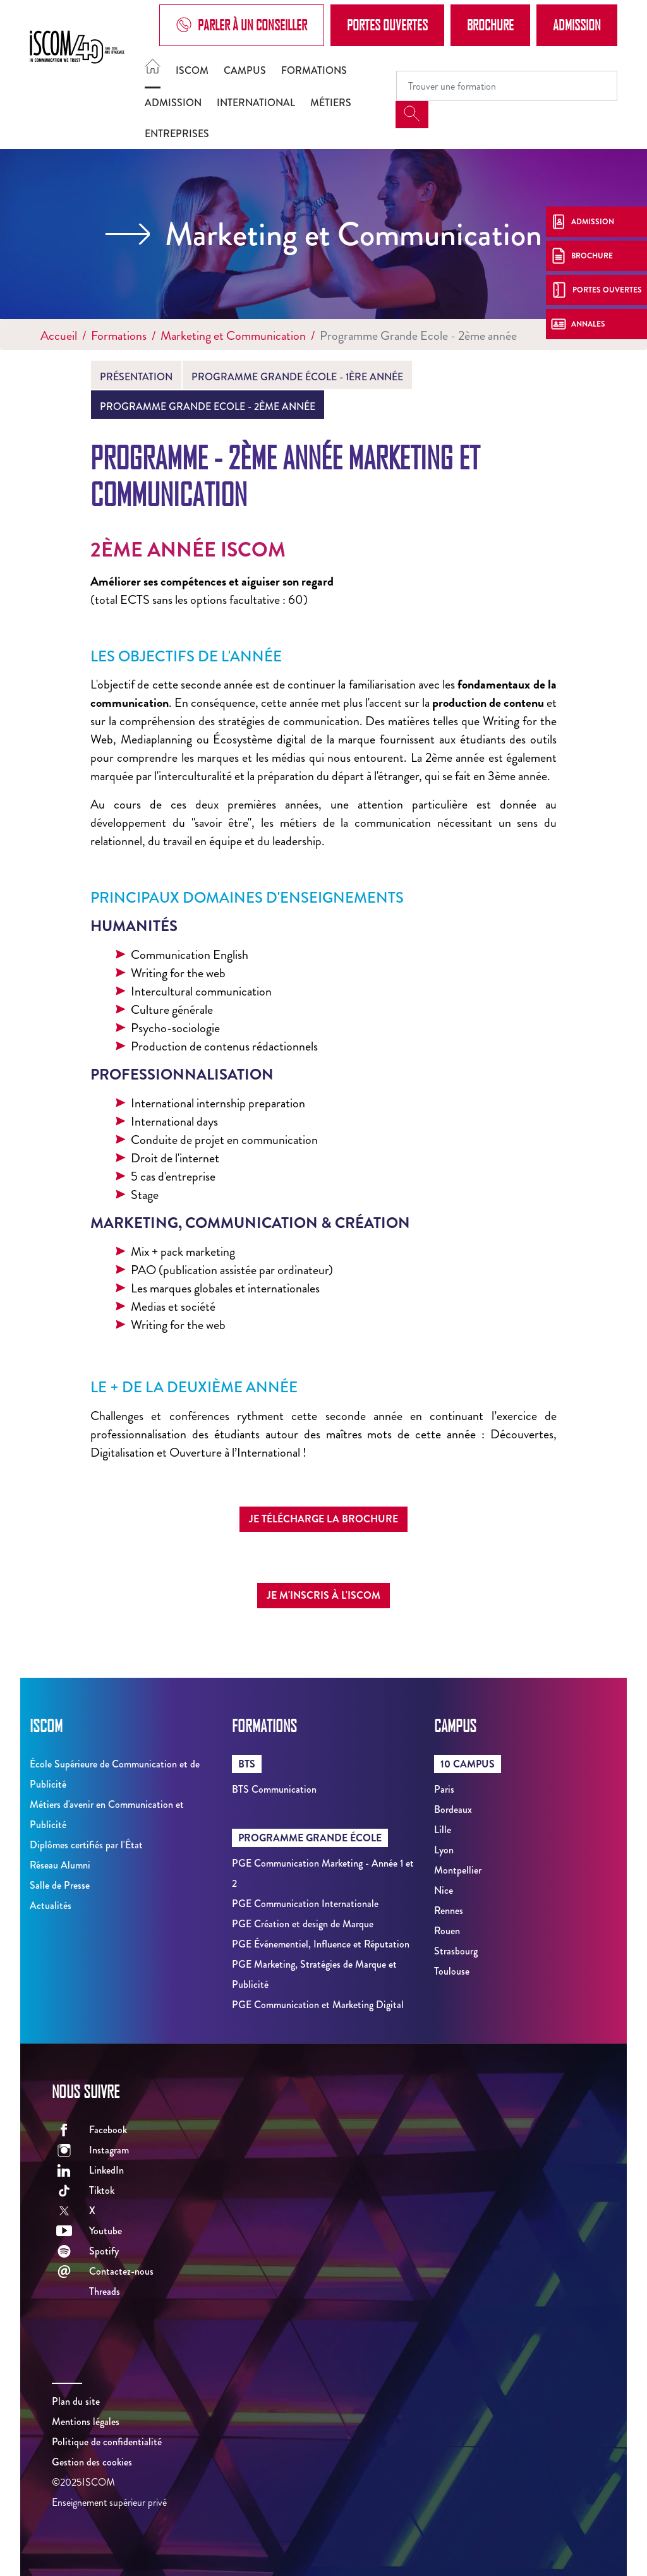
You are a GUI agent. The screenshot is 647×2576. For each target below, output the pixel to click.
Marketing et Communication (233, 336)
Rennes (448, 1910)
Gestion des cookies (92, 2462)
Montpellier (457, 1870)
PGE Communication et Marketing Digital (318, 2004)
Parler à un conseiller (241, 24)
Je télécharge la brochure (323, 1519)
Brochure (490, 24)
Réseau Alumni (60, 1865)
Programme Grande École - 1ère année (297, 377)
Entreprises (177, 133)
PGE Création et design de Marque (302, 1924)
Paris (444, 1789)
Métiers (330, 102)
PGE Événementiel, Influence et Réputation (320, 1944)
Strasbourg (456, 1951)
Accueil (58, 336)
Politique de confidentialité (107, 2442)
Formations (314, 70)
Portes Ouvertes (387, 24)
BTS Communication (274, 1789)
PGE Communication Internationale (305, 1903)
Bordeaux (453, 1809)
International (256, 102)
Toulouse (451, 1971)
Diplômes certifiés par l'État (86, 1845)
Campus (245, 70)
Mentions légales (85, 2421)
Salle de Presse (60, 1885)
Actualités (50, 1905)
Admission (577, 24)
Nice (443, 1890)
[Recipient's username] (506, 86)
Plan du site (76, 2401)
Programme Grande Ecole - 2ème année (207, 406)
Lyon (444, 1850)
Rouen (447, 1930)
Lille (442, 1829)
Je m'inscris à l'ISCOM (323, 1595)
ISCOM (192, 70)
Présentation (136, 377)
